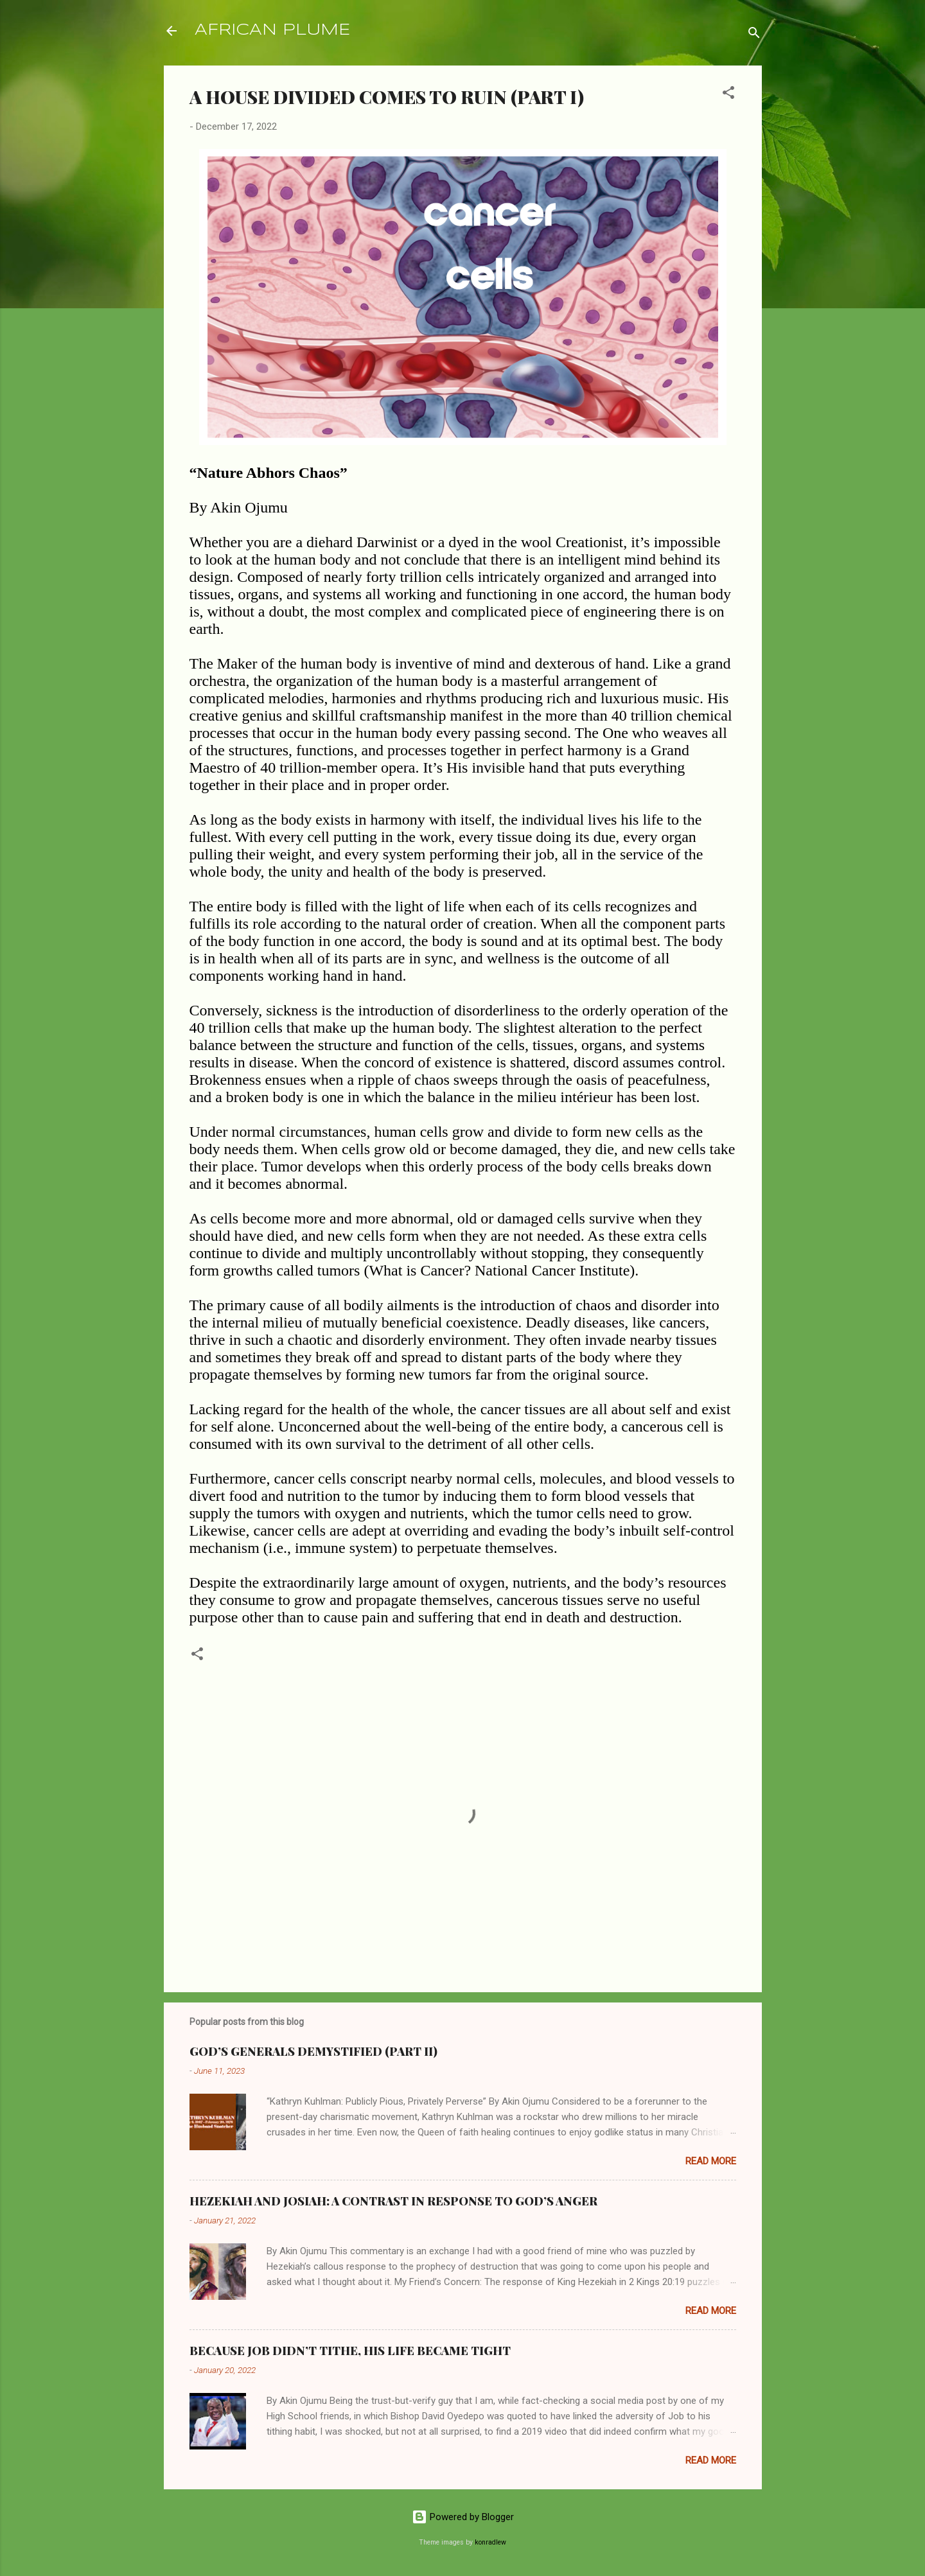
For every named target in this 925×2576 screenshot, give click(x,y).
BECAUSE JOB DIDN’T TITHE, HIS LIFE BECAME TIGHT (350, 2350)
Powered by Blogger (463, 2517)
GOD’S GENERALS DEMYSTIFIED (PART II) (313, 2051)
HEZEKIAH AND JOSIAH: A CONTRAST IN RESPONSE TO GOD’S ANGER (393, 2201)
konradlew (490, 2542)
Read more (710, 2161)
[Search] (754, 35)
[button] (728, 95)
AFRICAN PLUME (272, 30)
